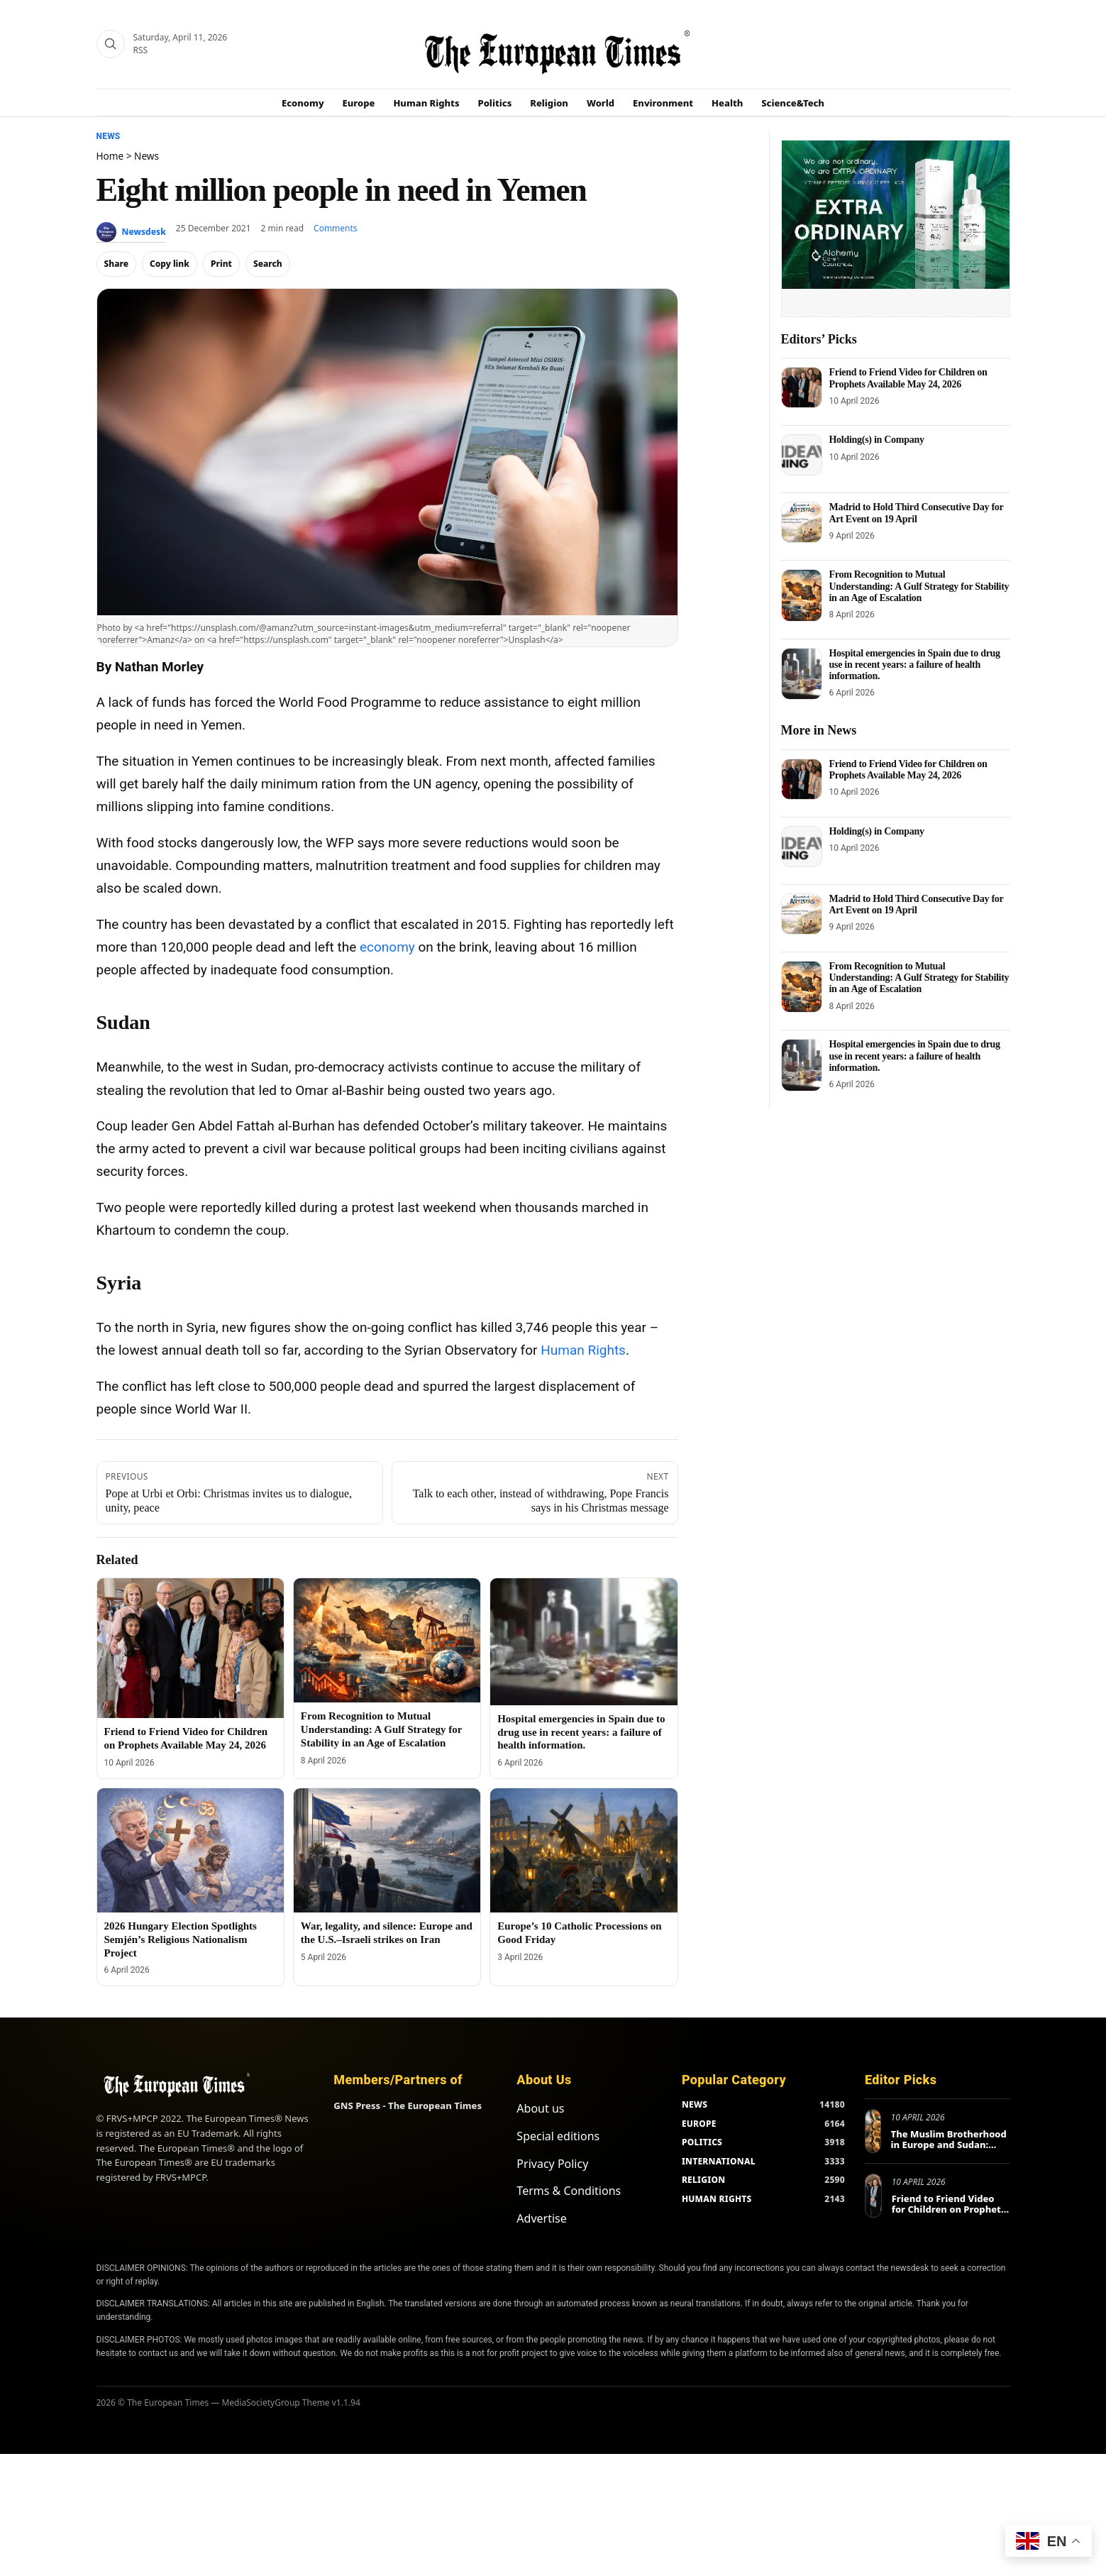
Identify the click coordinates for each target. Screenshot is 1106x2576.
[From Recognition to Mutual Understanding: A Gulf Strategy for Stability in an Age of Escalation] (387, 1640)
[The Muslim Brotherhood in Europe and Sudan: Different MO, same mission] (873, 2131)
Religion (549, 103)
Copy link (169, 264)
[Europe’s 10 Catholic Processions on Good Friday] (583, 1850)
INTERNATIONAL (719, 2161)
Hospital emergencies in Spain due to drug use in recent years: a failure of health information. (581, 1732)
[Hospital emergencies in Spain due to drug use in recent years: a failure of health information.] (583, 1641)
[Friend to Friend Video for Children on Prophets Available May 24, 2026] (190, 1648)
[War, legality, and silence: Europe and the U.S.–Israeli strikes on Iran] (387, 1850)
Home (110, 156)
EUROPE (699, 2124)
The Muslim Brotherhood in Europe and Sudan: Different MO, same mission (949, 2151)
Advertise (541, 2218)
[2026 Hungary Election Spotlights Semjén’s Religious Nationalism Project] (190, 1850)
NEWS (694, 2104)
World (600, 103)
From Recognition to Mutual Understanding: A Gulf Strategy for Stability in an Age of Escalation (381, 1729)
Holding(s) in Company (876, 439)
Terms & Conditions (568, 2190)
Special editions (557, 2136)
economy (387, 947)
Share (116, 264)
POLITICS (702, 2142)
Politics (495, 103)
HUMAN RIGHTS (717, 2199)
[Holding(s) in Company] (802, 455)
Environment (663, 103)
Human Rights (426, 103)
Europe (359, 103)
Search (267, 264)
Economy (303, 103)
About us (540, 2108)
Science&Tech (792, 103)
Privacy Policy (552, 2164)
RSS (140, 50)
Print (221, 264)
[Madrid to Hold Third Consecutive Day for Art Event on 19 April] (802, 522)
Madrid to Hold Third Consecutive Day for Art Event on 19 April (916, 513)
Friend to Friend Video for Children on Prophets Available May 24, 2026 (908, 378)
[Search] (110, 44)
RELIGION (704, 2180)
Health (727, 103)
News (108, 136)
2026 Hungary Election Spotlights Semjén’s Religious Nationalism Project (180, 1939)
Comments (336, 228)
